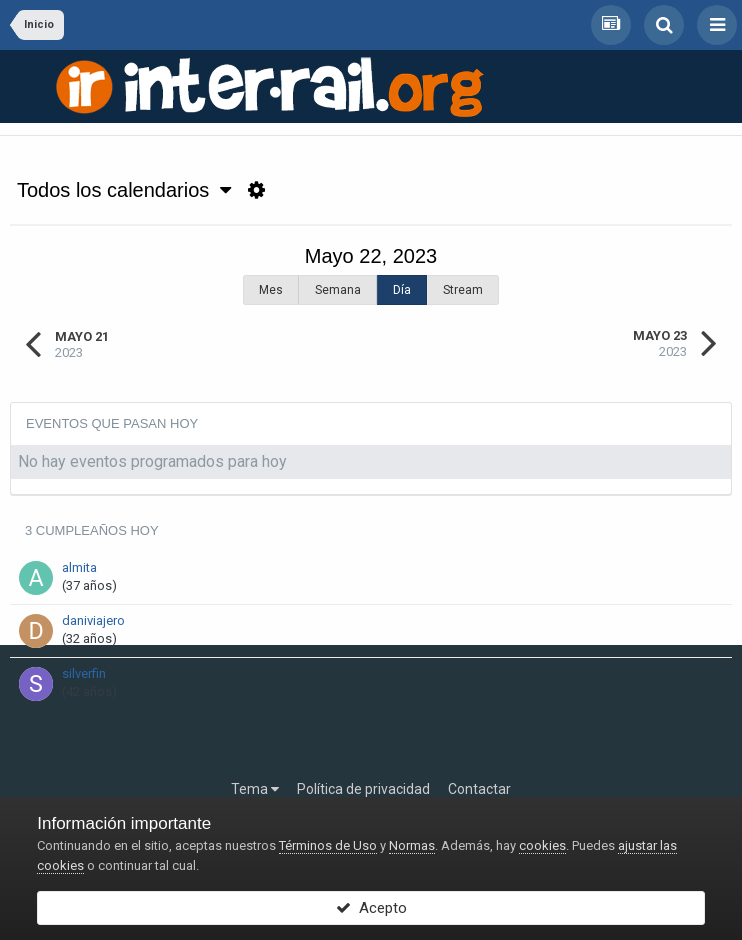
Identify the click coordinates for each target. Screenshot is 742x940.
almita (79, 567)
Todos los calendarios (124, 190)
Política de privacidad (363, 789)
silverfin (84, 673)
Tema (255, 789)
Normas (412, 845)
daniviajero (93, 620)
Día (402, 290)
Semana (338, 290)
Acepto (371, 908)
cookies (542, 845)
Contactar (479, 789)
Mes (271, 290)
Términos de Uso (328, 845)
